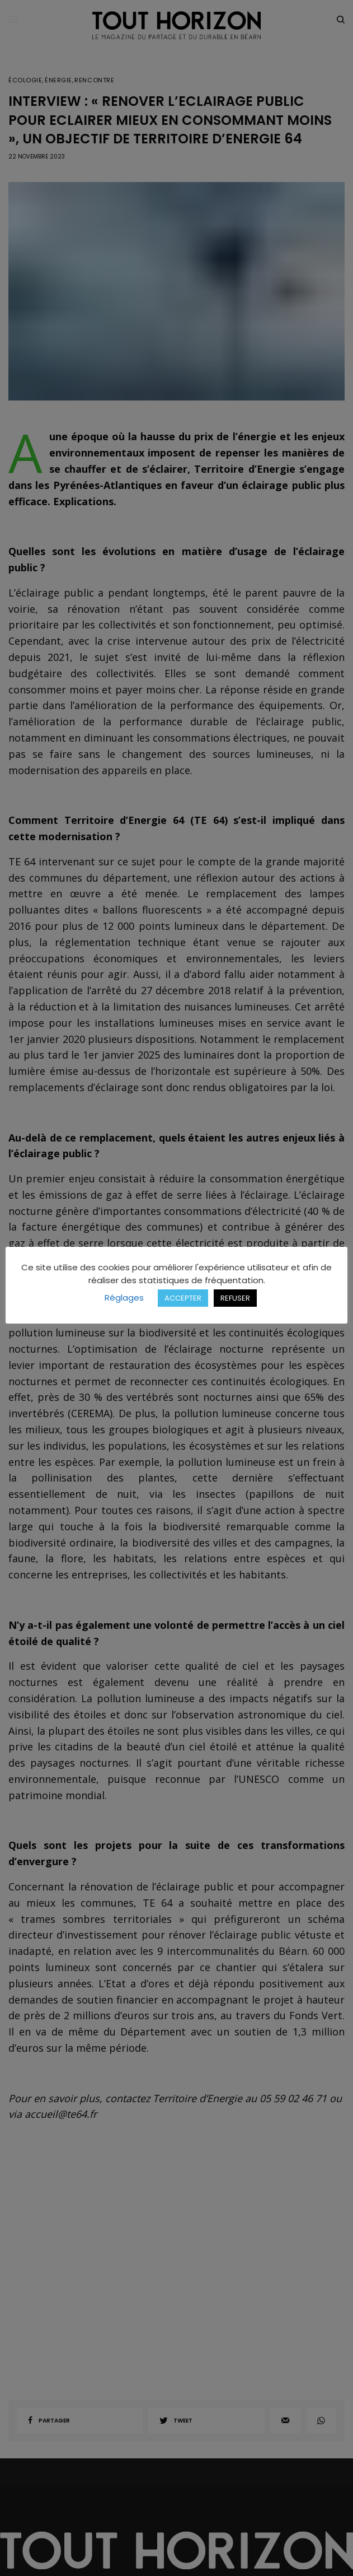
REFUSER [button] (235, 1298)
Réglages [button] (124, 1297)
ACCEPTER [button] (182, 1298)
